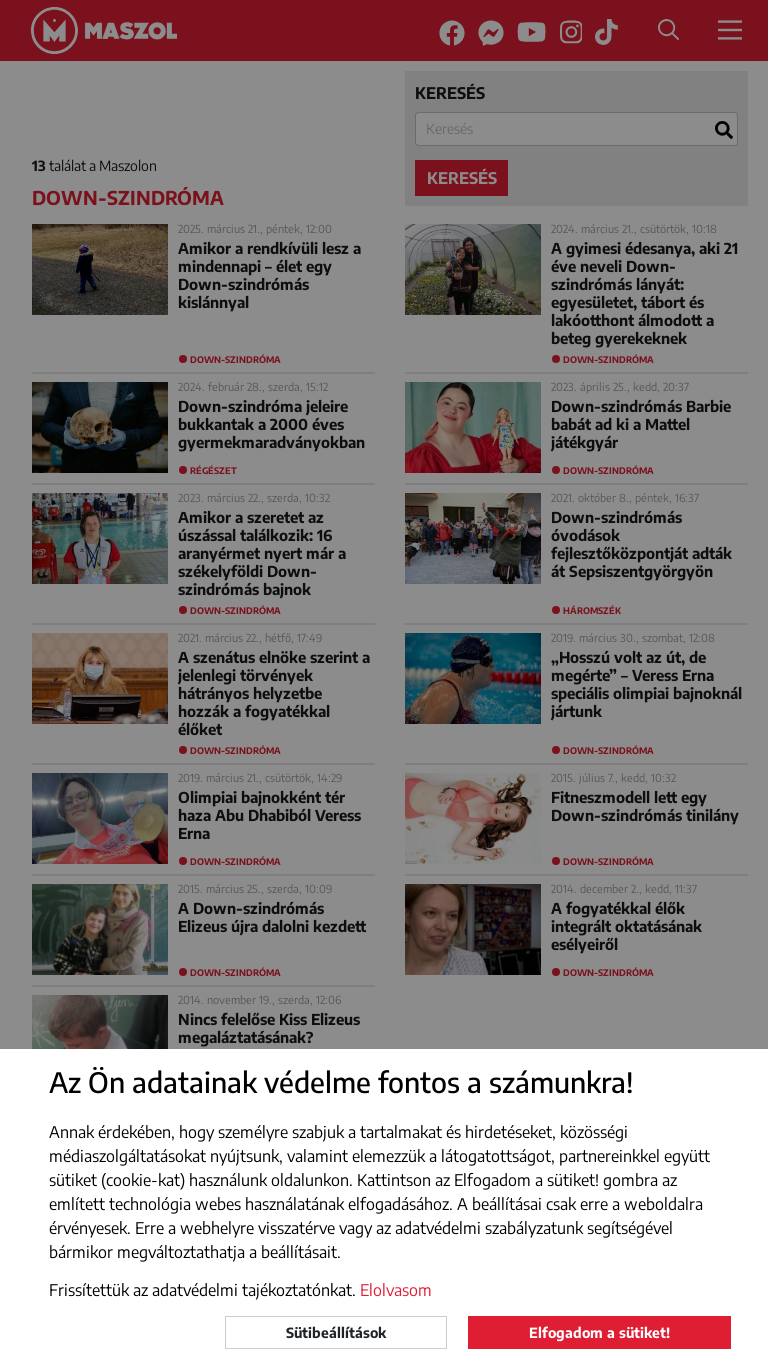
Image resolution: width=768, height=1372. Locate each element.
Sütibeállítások (336, 1332)
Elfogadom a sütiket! (599, 1332)
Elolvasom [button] (396, 1290)
